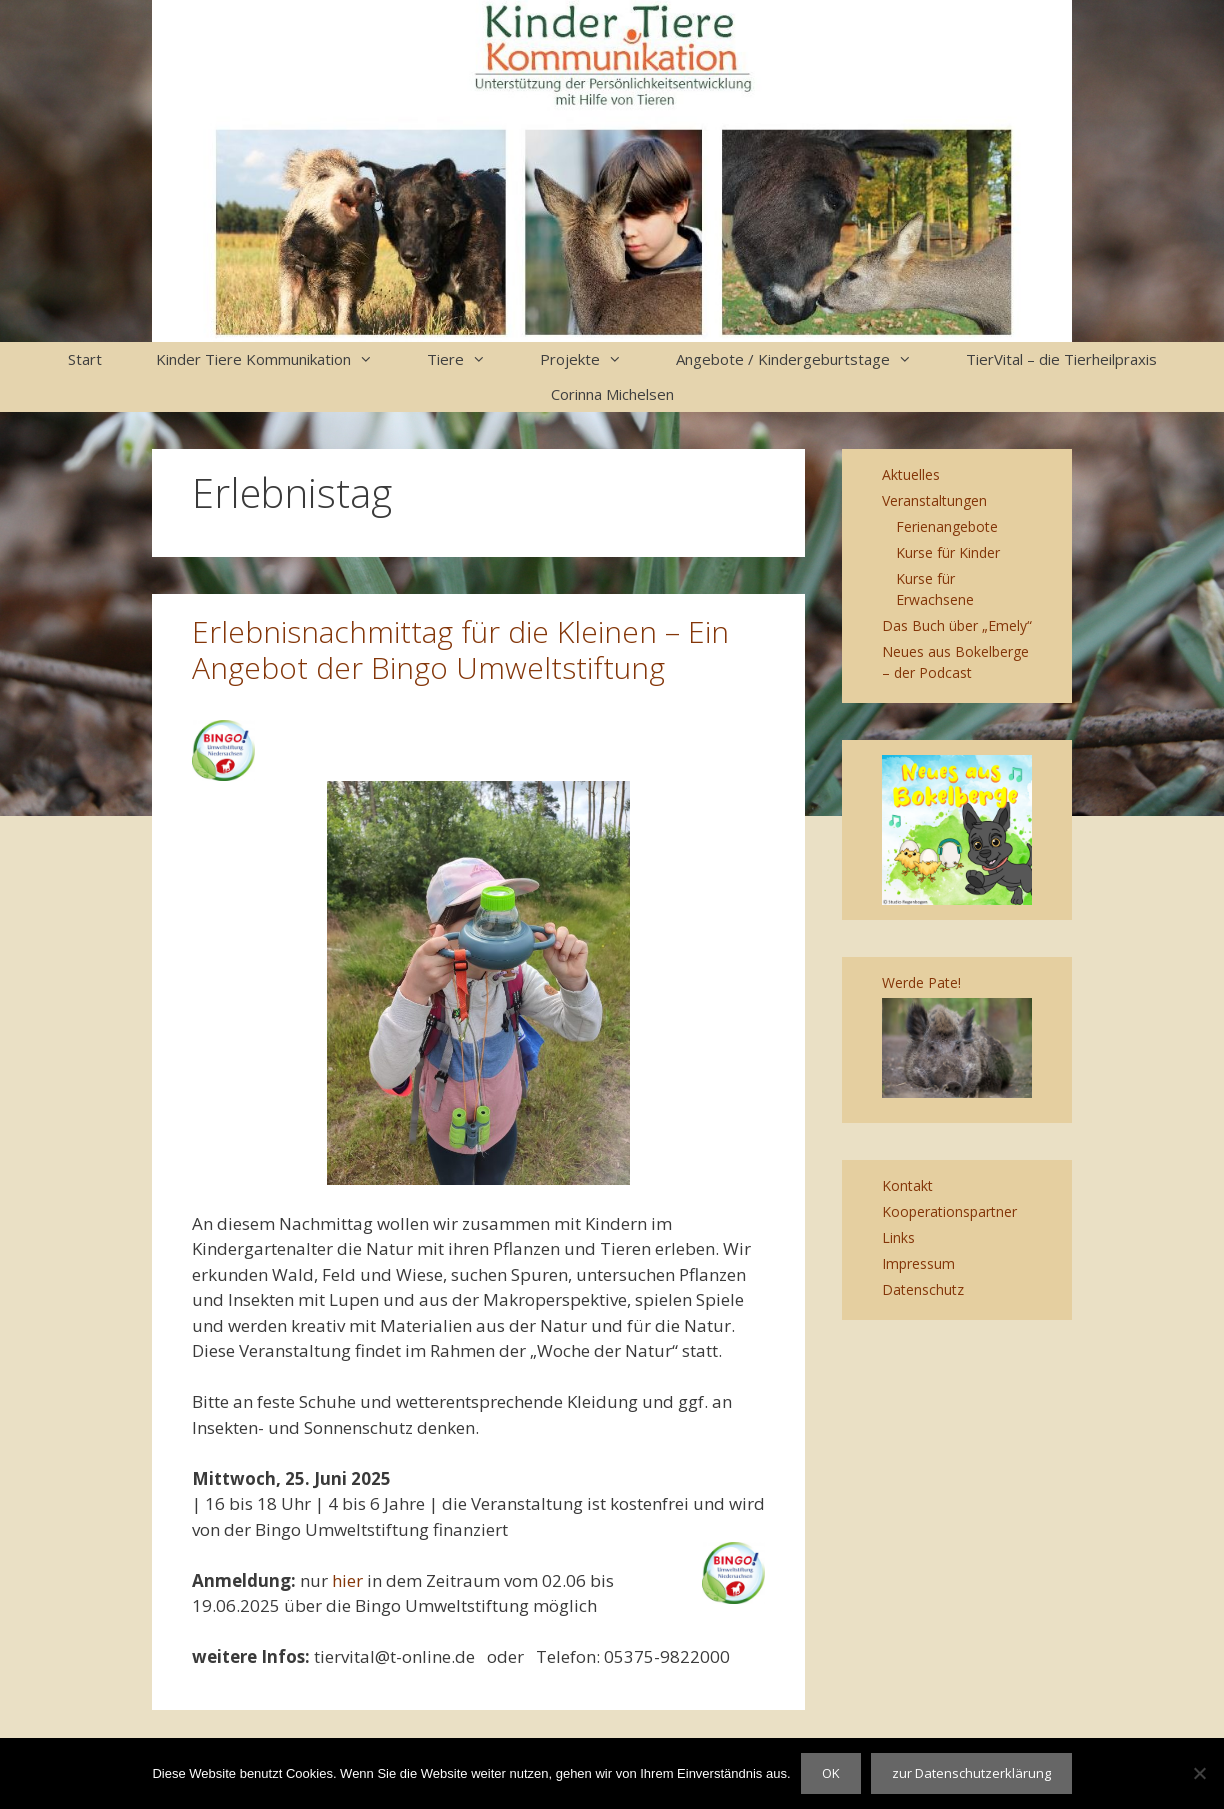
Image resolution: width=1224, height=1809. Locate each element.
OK (831, 1773)
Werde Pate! (921, 982)
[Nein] (1199, 1773)
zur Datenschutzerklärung (971, 1773)
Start (85, 359)
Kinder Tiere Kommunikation (278, 359)
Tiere (470, 359)
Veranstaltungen (934, 500)
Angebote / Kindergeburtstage (807, 359)
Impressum (918, 1263)
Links (898, 1237)
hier (347, 1580)
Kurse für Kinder (948, 552)
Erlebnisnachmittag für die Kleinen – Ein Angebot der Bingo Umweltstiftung (460, 649)
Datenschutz (923, 1289)
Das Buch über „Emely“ (957, 625)
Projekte (594, 359)
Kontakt (907, 1185)
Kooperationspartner (949, 1211)
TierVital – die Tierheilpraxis (1061, 359)
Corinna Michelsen (612, 394)
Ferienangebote (947, 526)
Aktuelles (911, 474)
